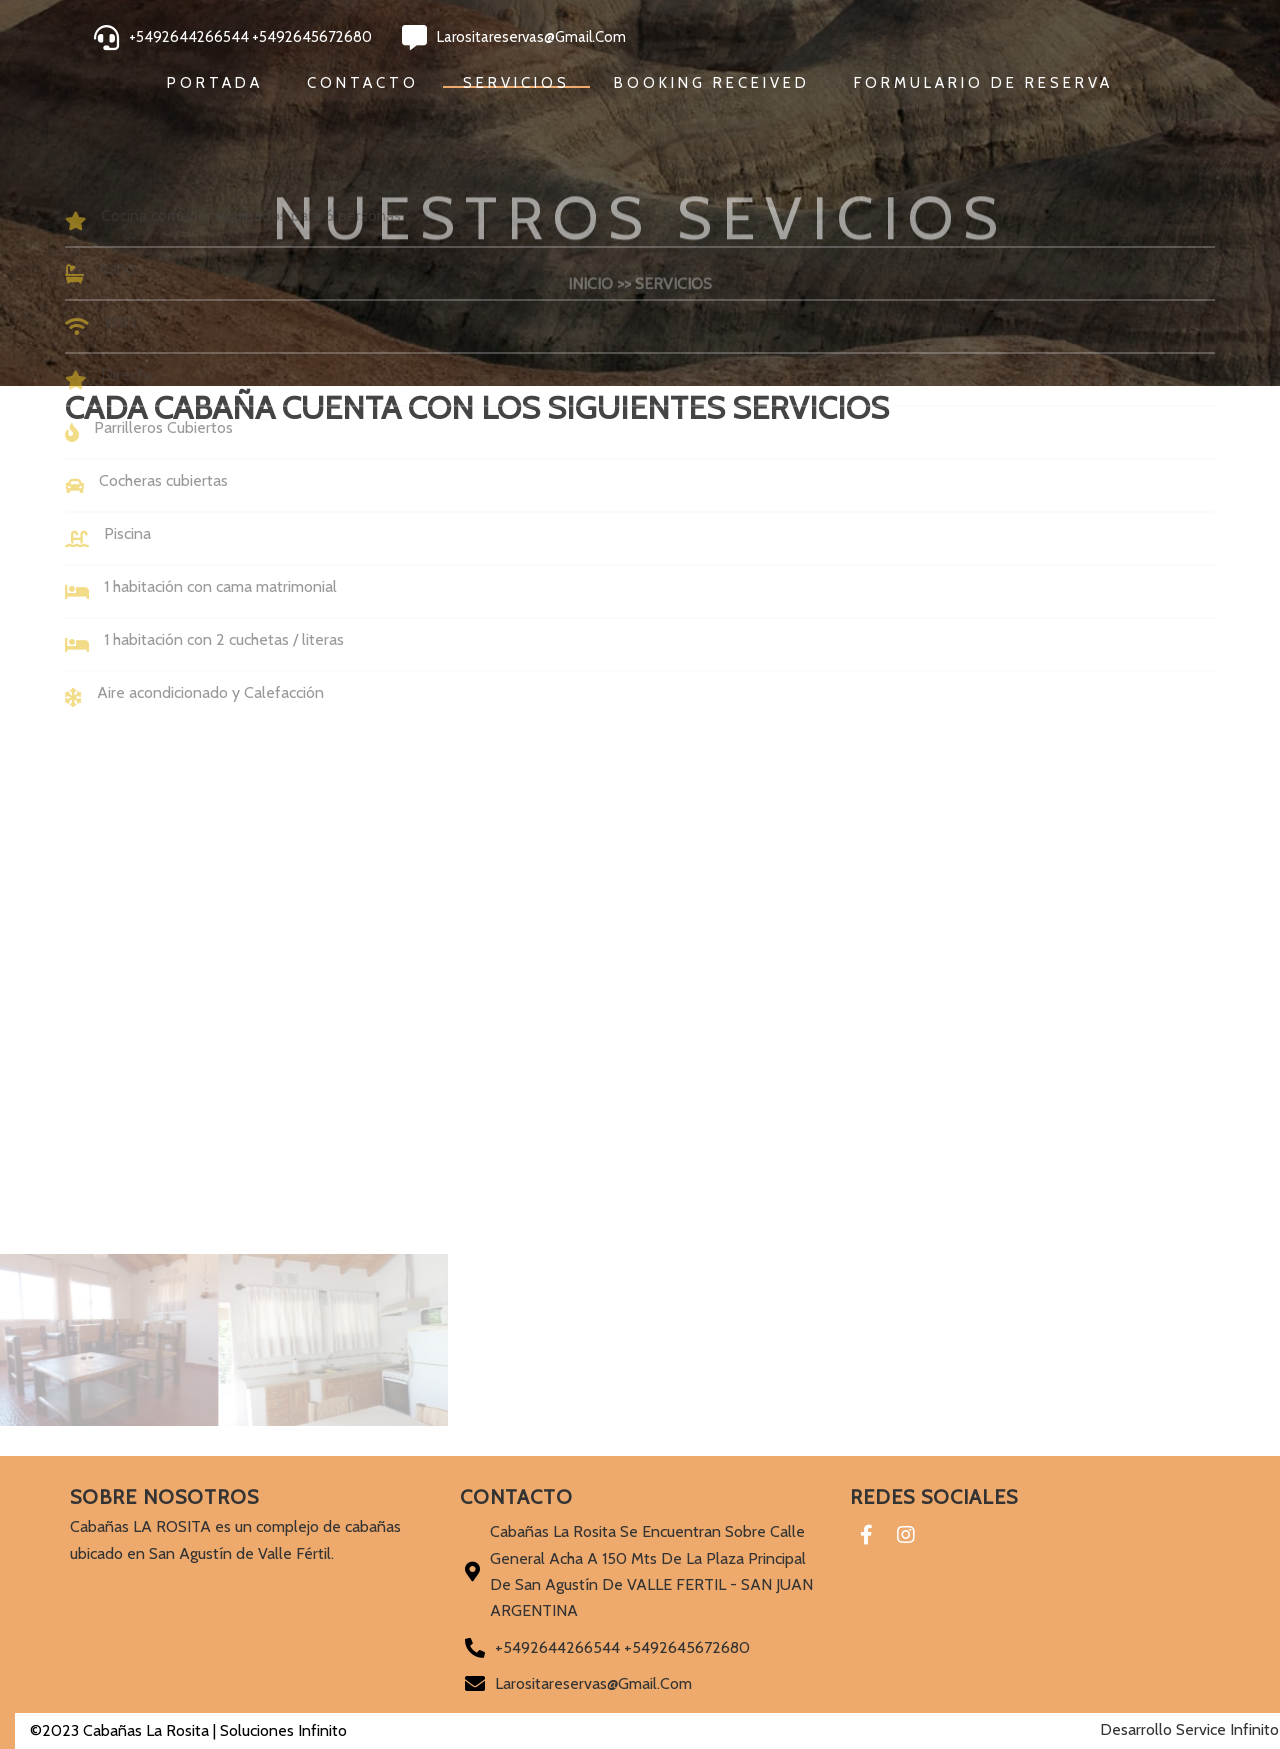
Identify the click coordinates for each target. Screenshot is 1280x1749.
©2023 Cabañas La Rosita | (110, 1730)
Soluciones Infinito (268, 1730)
